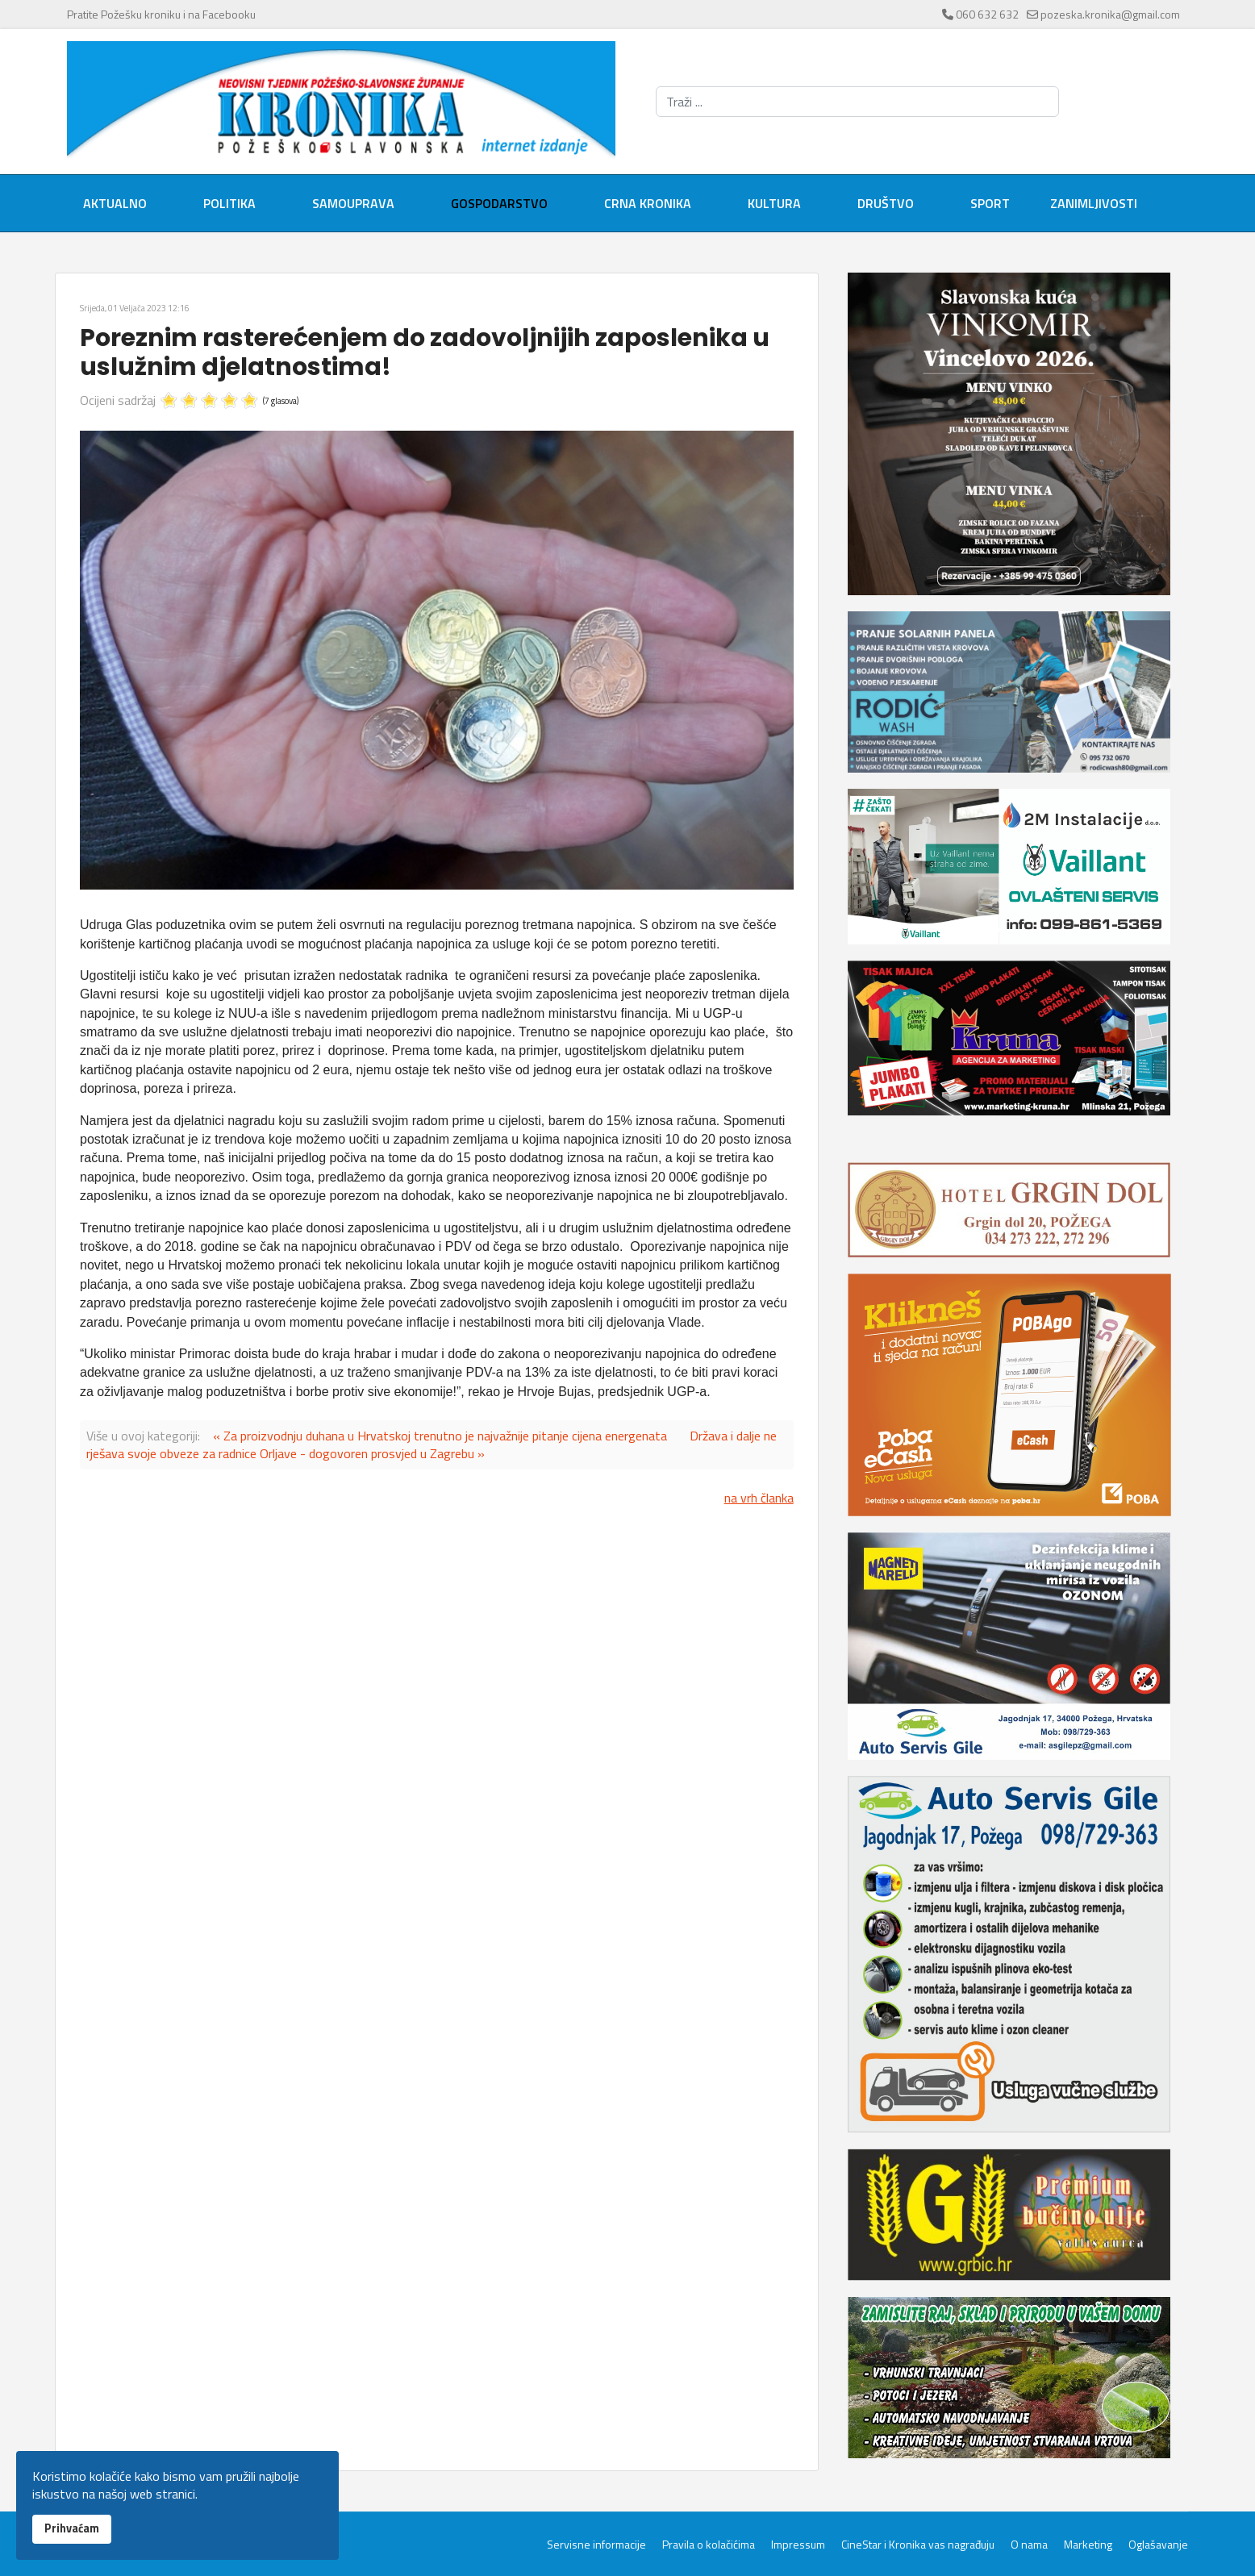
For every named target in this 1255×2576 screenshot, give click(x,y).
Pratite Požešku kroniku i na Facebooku (161, 14)
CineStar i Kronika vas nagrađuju (917, 2544)
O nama (1029, 2544)
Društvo (885, 203)
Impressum (798, 2544)
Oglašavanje (1158, 2544)
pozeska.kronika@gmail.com (1110, 14)
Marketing (1088, 2544)
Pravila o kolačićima (708, 2544)
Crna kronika (647, 203)
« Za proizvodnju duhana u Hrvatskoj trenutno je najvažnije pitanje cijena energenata (440, 1435)
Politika (229, 203)
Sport (990, 203)
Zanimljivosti (1093, 203)
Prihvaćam (71, 2528)
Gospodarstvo (499, 203)
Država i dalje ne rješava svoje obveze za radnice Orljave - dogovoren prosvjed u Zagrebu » (431, 1444)
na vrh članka (759, 1497)
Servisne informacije (596, 2544)
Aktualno (115, 203)
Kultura (774, 203)
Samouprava (353, 203)
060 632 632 (987, 14)
